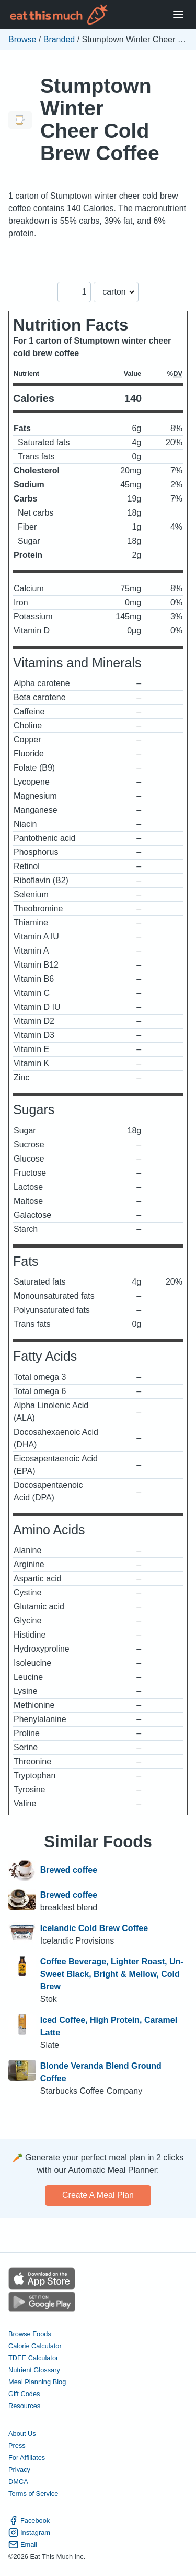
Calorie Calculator (35, 2346)
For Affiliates (26, 2457)
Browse (22, 39)
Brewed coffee (68, 1870)
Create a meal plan (98, 2195)
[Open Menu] (178, 15)
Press (17, 2445)
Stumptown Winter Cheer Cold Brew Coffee (99, 119)
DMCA (18, 2481)
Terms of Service (33, 2493)
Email (22, 2544)
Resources (24, 2406)
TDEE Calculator (33, 2358)
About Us (22, 2433)
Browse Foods (29, 2334)
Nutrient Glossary (34, 2370)
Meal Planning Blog (37, 2382)
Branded (59, 39)
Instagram (29, 2532)
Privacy (19, 2469)
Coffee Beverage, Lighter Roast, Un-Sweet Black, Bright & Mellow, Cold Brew (111, 1974)
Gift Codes (24, 2394)
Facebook (29, 2520)
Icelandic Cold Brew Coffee (94, 1928)
